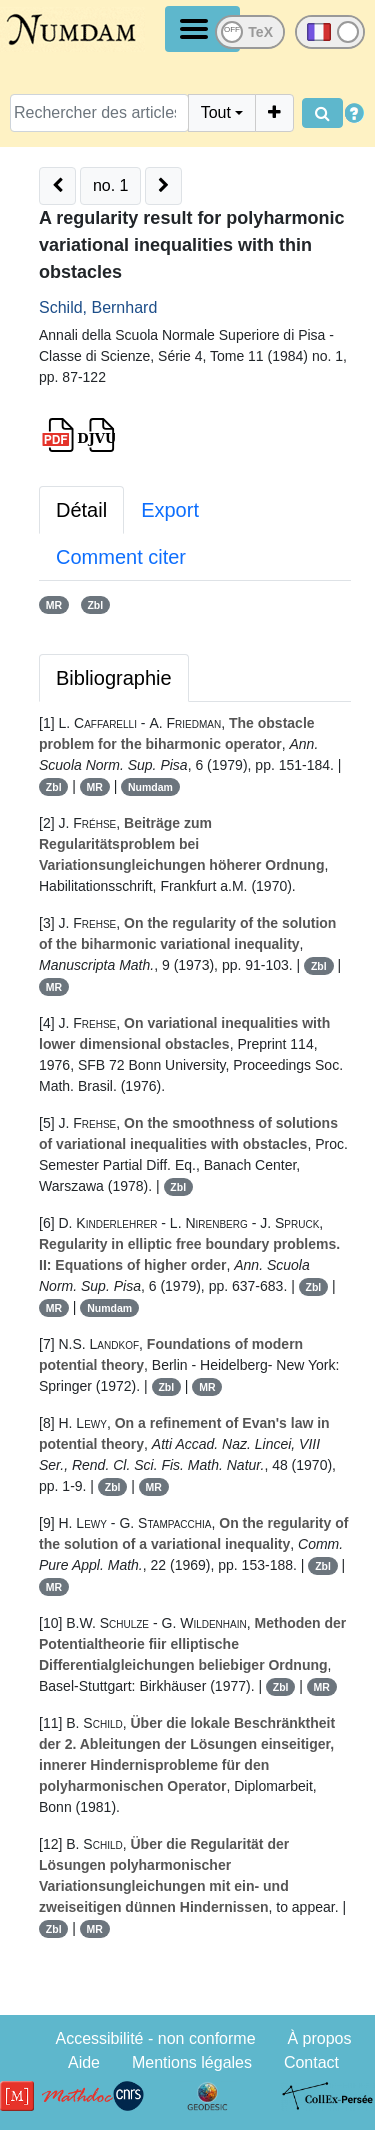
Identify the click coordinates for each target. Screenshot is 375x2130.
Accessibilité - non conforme (155, 2038)
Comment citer (121, 557)
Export (170, 510)
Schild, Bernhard (98, 307)
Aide (84, 2062)
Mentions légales (192, 2062)
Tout (216, 112)
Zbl (95, 605)
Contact (311, 2062)
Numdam (150, 787)
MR (54, 605)
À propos (319, 2038)
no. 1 (111, 185)
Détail (81, 510)
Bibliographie (114, 678)
